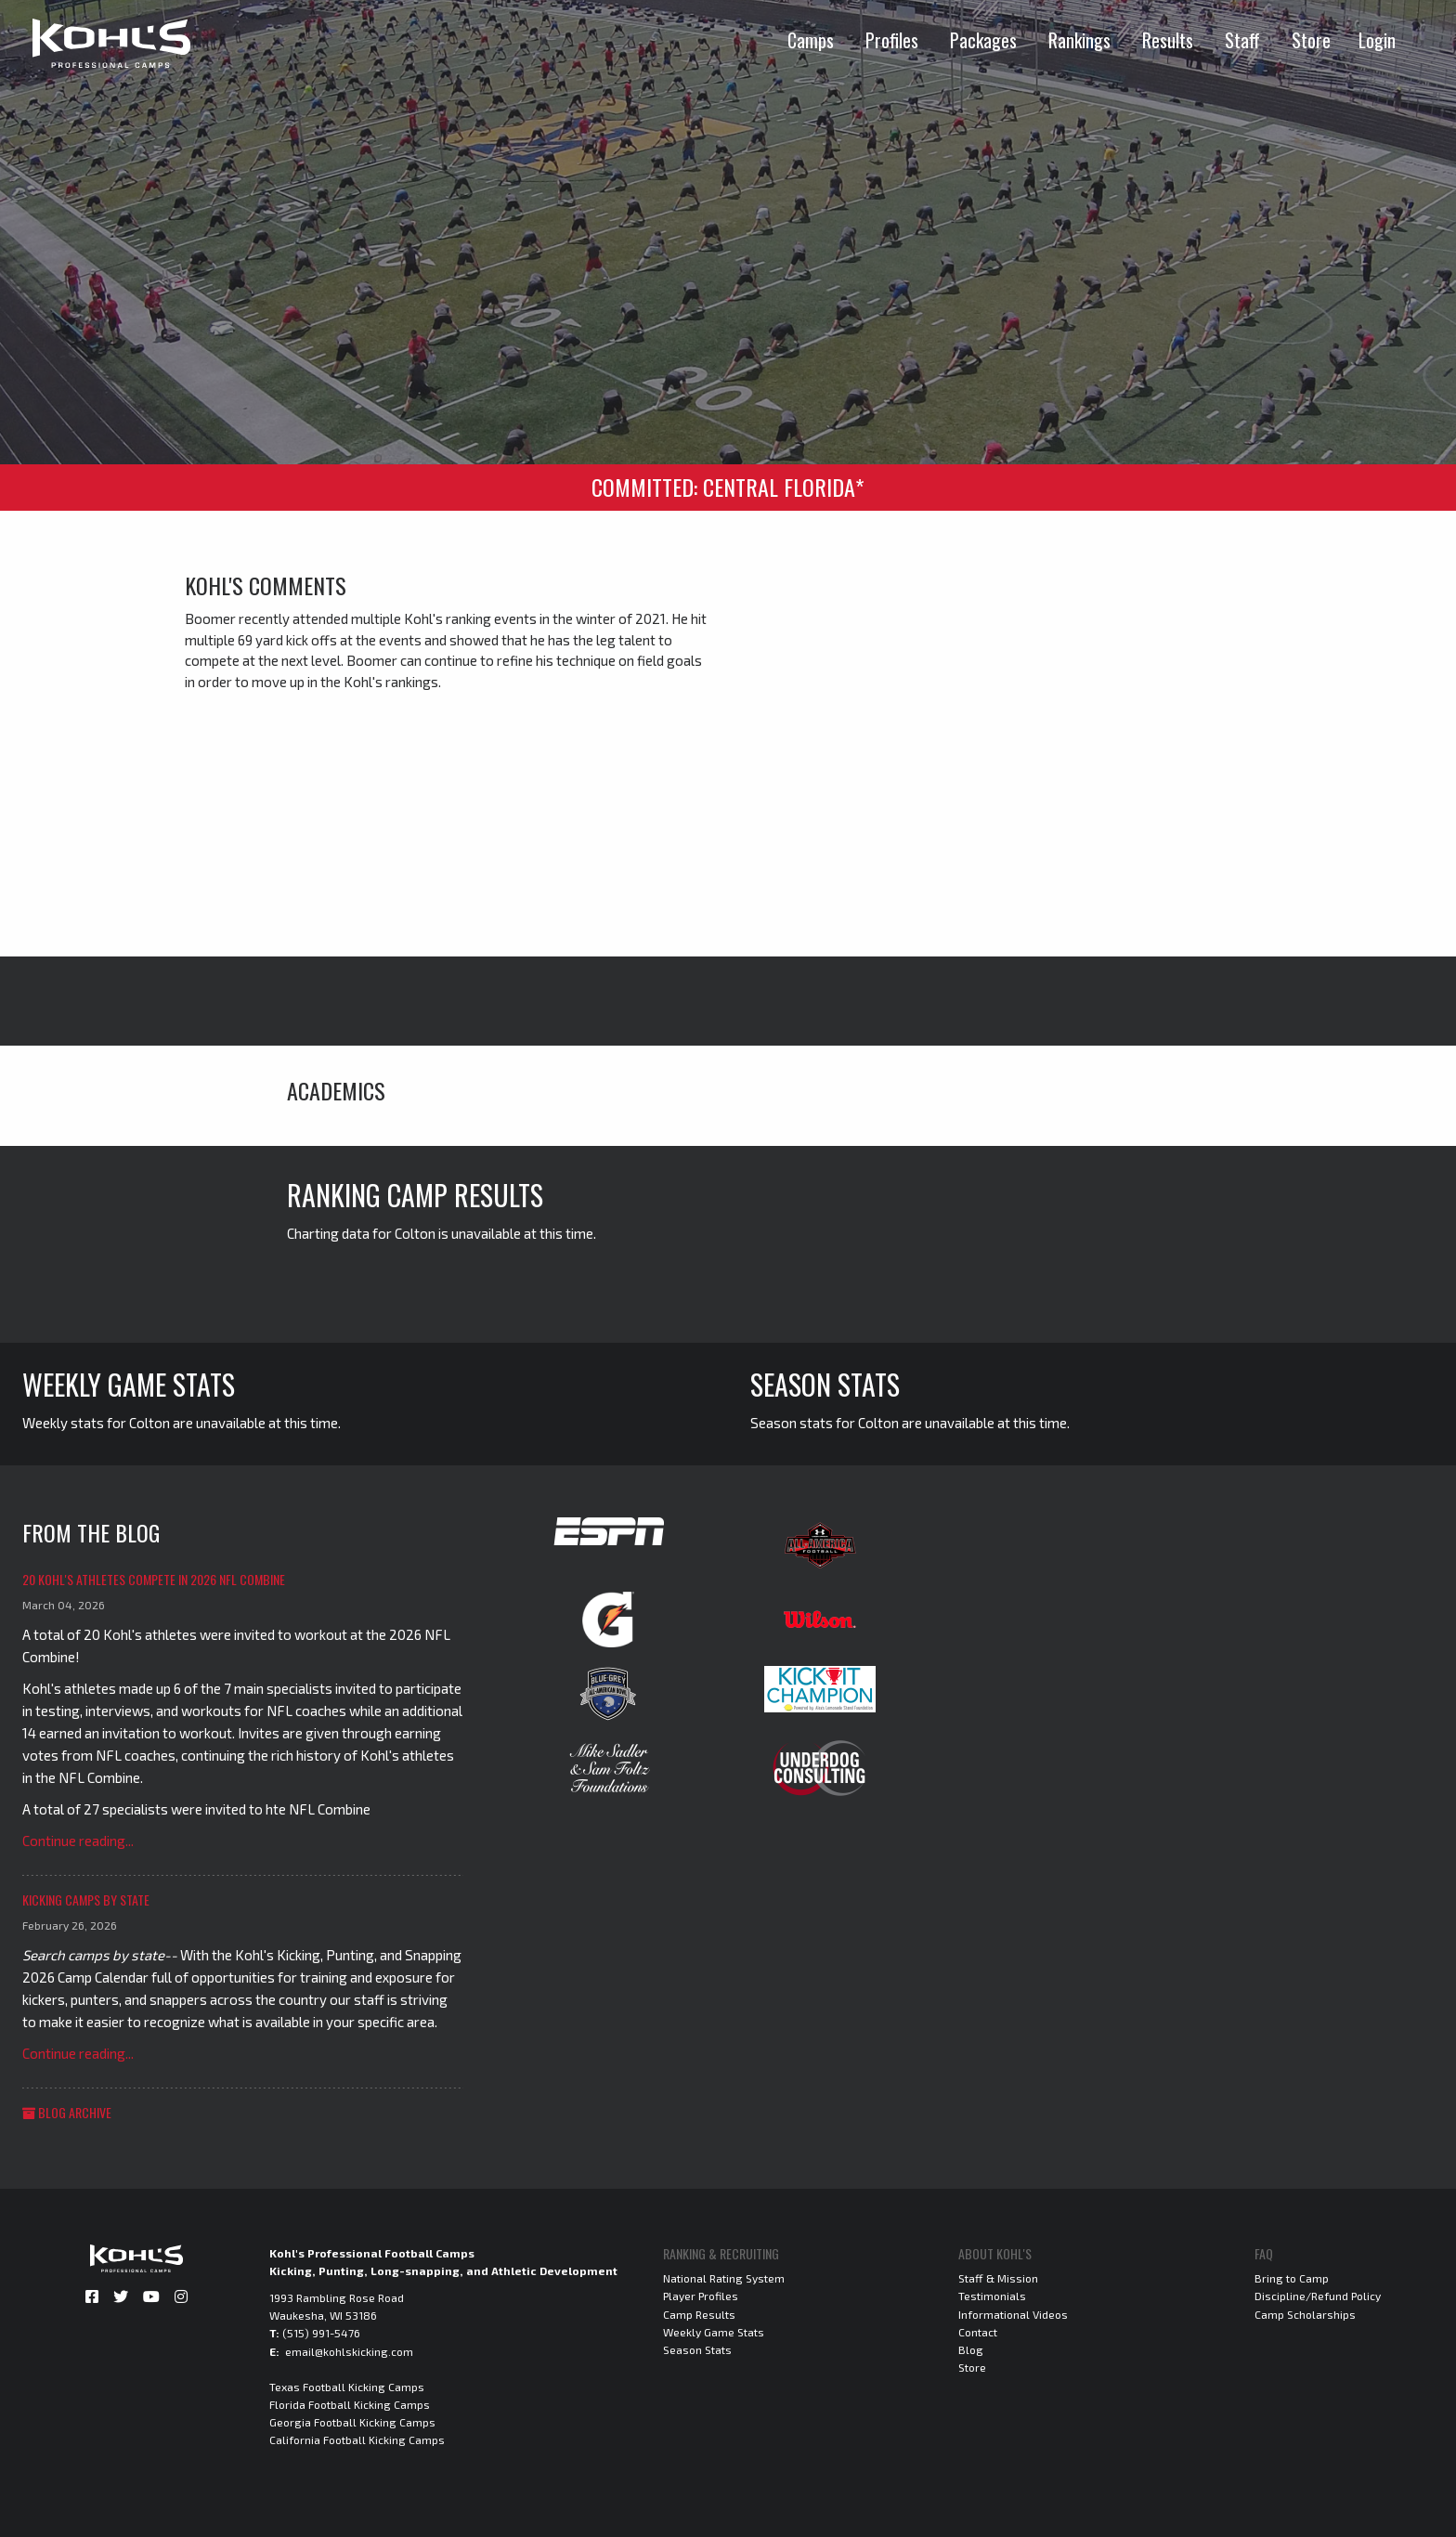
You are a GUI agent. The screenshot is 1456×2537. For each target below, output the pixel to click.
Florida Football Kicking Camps (349, 2404)
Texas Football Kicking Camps (346, 2386)
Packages (983, 40)
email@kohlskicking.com (349, 2351)
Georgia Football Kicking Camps (352, 2421)
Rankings (1079, 40)
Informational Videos (1013, 2314)
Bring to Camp (1291, 2277)
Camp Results (699, 2314)
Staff (1242, 40)
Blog (970, 2349)
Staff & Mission (998, 2277)
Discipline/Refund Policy (1317, 2295)
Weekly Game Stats (713, 2331)
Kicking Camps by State (86, 1899)
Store (1311, 40)
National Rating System (724, 2277)
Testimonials (992, 2295)
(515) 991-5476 (321, 2332)
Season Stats (697, 2349)
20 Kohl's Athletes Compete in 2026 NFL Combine (153, 1579)
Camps (810, 40)
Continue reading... (78, 1840)
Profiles (891, 40)
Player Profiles (700, 2295)
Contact (977, 2331)
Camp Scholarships (1305, 2314)
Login (1377, 40)
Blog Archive (66, 2112)
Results (1167, 40)
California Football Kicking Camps (357, 2439)
